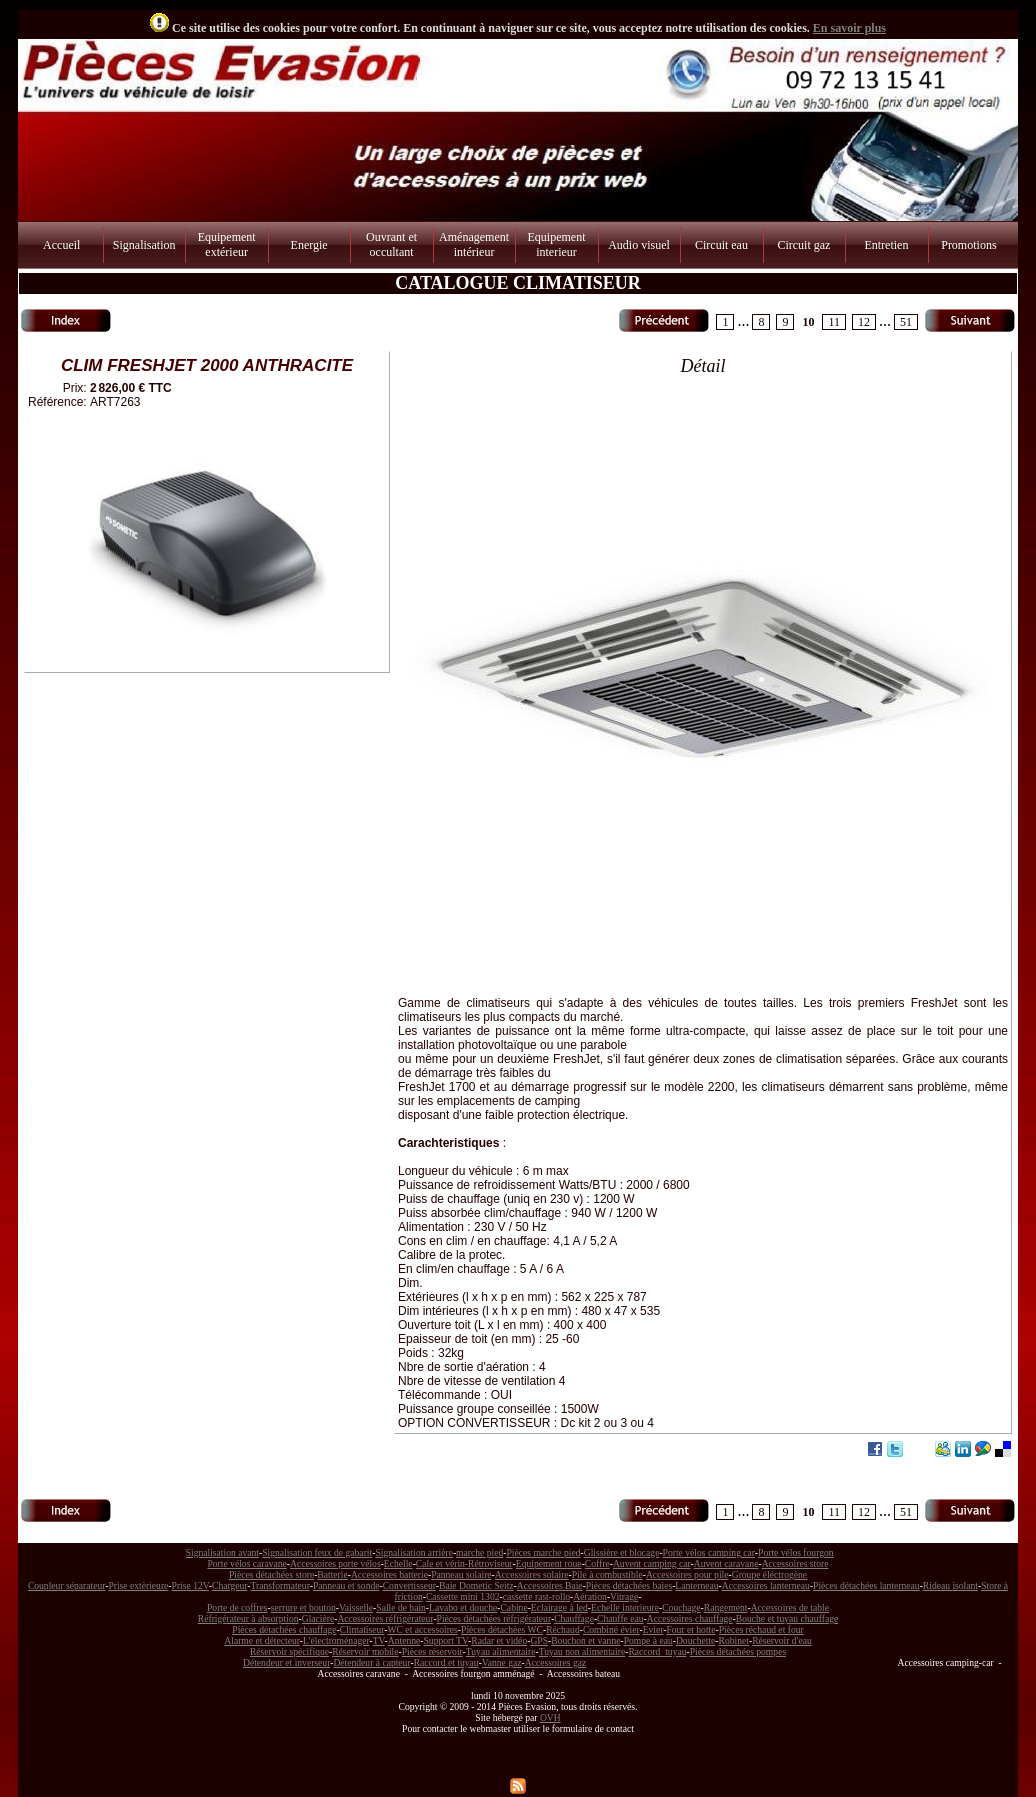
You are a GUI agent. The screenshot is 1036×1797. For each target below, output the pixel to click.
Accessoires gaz (556, 1662)
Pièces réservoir (432, 1651)
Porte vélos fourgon (796, 1552)
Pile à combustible (607, 1574)
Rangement (726, 1607)
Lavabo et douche (463, 1607)
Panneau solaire (461, 1574)
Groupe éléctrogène (769, 1574)
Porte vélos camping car (709, 1552)
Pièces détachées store (271, 1574)
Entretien (886, 245)
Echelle (398, 1563)
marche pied (479, 1552)
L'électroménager (336, 1640)
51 (906, 322)
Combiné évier (611, 1629)
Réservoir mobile (365, 1651)
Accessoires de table (790, 1607)
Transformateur (280, 1585)
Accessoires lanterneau (766, 1585)
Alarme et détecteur (261, 1640)
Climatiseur (362, 1629)
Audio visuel (639, 245)
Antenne (404, 1640)
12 (864, 322)
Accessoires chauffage (690, 1618)
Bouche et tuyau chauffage (787, 1618)
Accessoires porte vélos (335, 1563)
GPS (539, 1640)
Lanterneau (696, 1585)
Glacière (318, 1618)
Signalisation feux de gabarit (317, 1552)
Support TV (446, 1640)
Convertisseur (409, 1585)
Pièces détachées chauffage (284, 1629)
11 (834, 322)
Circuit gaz (803, 245)
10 (808, 322)
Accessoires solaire (532, 1574)
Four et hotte (690, 1629)
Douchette (695, 1640)
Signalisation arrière (414, 1552)
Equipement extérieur (227, 244)
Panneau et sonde (346, 1585)
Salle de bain (401, 1607)
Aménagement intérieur (474, 244)
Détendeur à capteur (371, 1662)
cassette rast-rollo (536, 1596)
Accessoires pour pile (687, 1574)
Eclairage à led (559, 1607)
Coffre (597, 1563)
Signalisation (144, 245)
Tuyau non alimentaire (582, 1651)
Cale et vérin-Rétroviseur (464, 1563)
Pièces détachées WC (502, 1629)
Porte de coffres (237, 1607)
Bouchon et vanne (585, 1640)
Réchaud (563, 1629)
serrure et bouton (303, 1607)
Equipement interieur (557, 244)
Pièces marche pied (543, 1552)
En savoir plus (849, 28)
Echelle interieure (625, 1607)
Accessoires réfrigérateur (385, 1618)
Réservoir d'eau (782, 1640)
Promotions (968, 245)
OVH (550, 1717)
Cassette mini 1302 (463, 1596)
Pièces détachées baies (629, 1585)
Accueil (61, 245)
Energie (309, 245)
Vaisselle (356, 1607)
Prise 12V (190, 1585)
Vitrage (624, 1596)
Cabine (513, 1607)
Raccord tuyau (657, 1651)
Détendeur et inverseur (286, 1662)
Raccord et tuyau (446, 1662)
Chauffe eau (620, 1618)
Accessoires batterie (389, 1574)
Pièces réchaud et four (761, 1629)
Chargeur (229, 1585)
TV (379, 1640)
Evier (653, 1629)
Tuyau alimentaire (501, 1651)
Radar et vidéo (499, 1640)
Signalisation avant (222, 1552)
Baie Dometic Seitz (476, 1585)
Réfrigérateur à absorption (248, 1618)
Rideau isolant (950, 1585)
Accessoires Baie (550, 1585)
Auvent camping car (652, 1563)
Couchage (681, 1607)
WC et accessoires (423, 1629)
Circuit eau (721, 245)
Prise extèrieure (138, 1585)
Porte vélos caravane (246, 1563)
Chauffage (574, 1618)
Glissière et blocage (622, 1552)
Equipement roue (549, 1563)
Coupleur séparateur (66, 1585)
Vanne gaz (502, 1662)
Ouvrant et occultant (391, 244)
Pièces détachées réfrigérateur (494, 1618)
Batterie (332, 1574)
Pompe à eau (648, 1640)
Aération (590, 1596)
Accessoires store (795, 1563)
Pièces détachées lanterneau (866, 1585)
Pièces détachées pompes (738, 1651)
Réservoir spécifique (289, 1651)
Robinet (734, 1640)
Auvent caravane (726, 1563)
